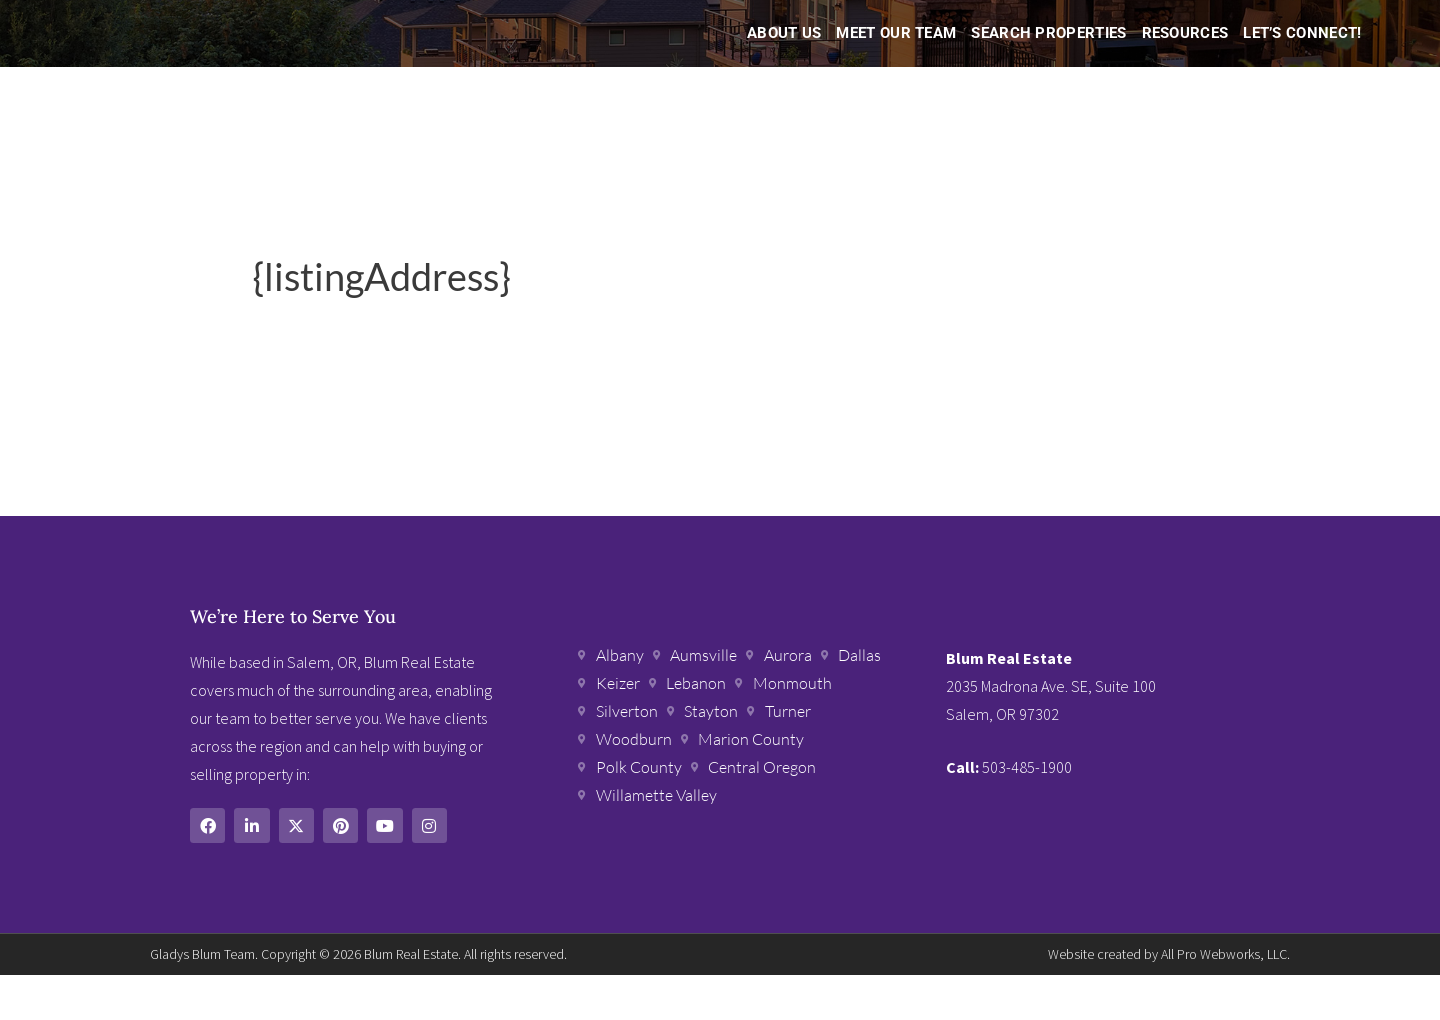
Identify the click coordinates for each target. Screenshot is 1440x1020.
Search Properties (1048, 56)
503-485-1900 (1027, 813)
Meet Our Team (896, 56)
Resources (1185, 56)
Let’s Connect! (1302, 56)
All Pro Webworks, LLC (1224, 999)
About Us (784, 56)
